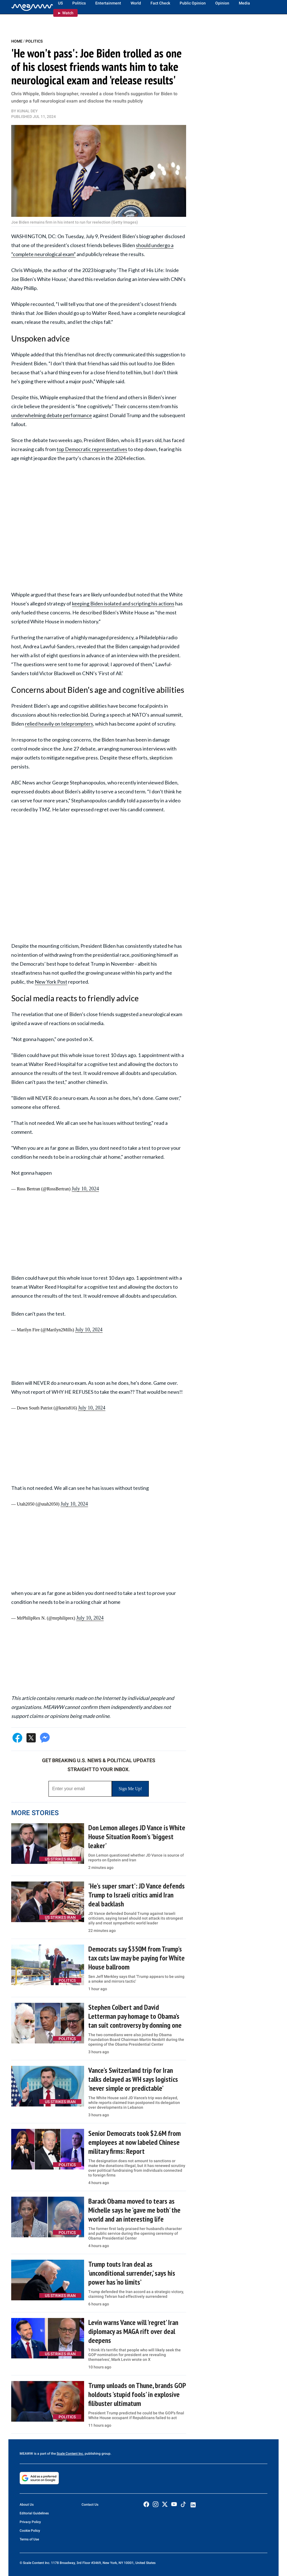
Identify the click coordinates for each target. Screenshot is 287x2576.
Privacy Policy (30, 2522)
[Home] (32, 7)
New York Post (51, 982)
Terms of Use (29, 2539)
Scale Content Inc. (70, 2454)
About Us (27, 2505)
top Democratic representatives (92, 449)
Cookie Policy (30, 2531)
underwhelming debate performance (51, 415)
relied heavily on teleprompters (59, 724)
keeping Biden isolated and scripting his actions (123, 603)
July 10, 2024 (85, 1188)
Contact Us (90, 2505)
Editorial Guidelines (34, 2513)
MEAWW (26, 2454)
